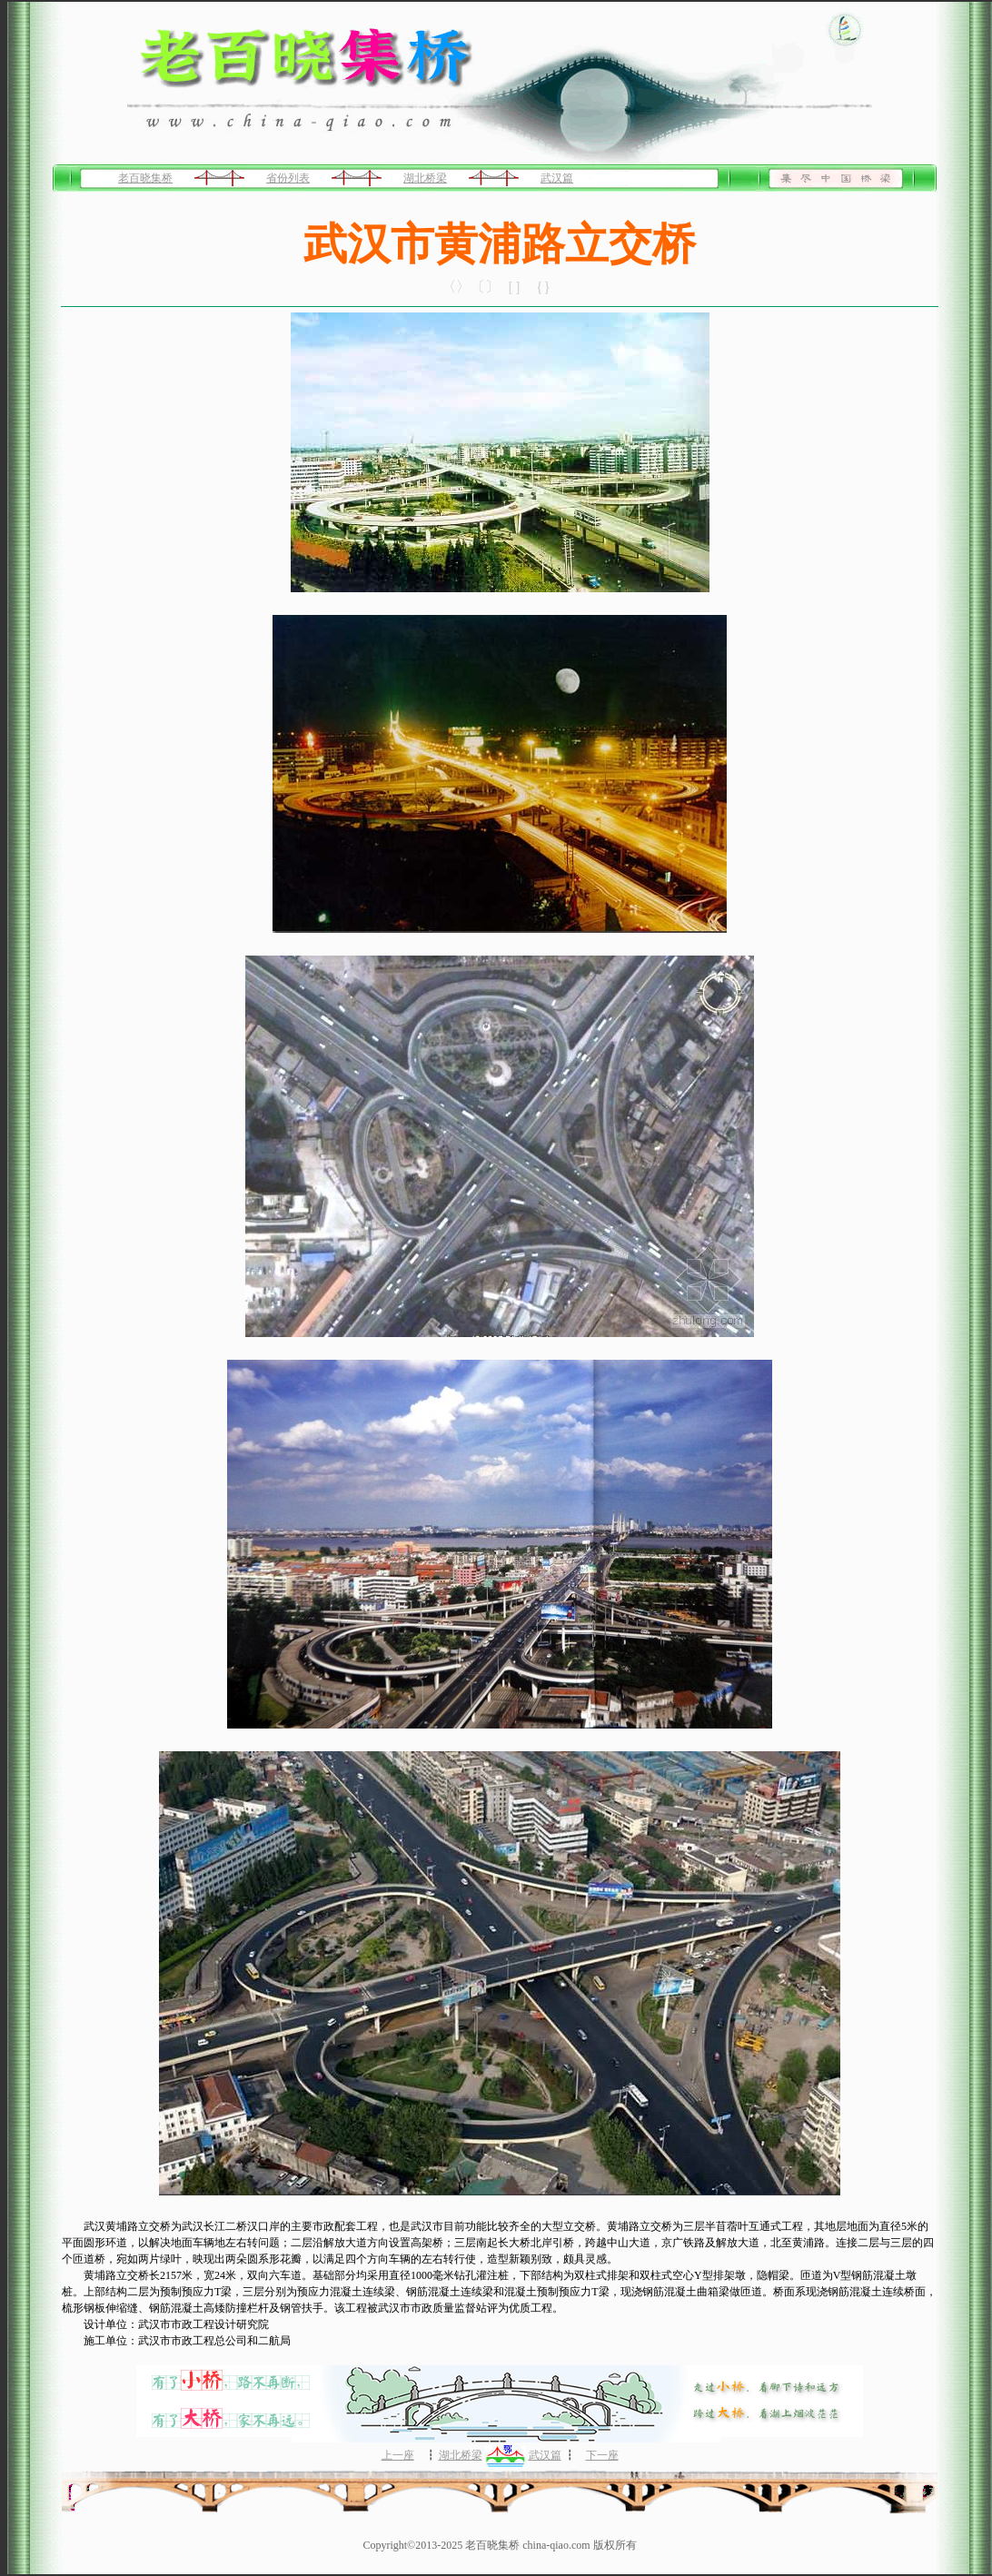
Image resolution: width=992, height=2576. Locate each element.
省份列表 (288, 178)
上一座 (398, 2455)
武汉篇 (557, 178)
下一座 (602, 2455)
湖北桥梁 (425, 178)
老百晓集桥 (145, 178)
